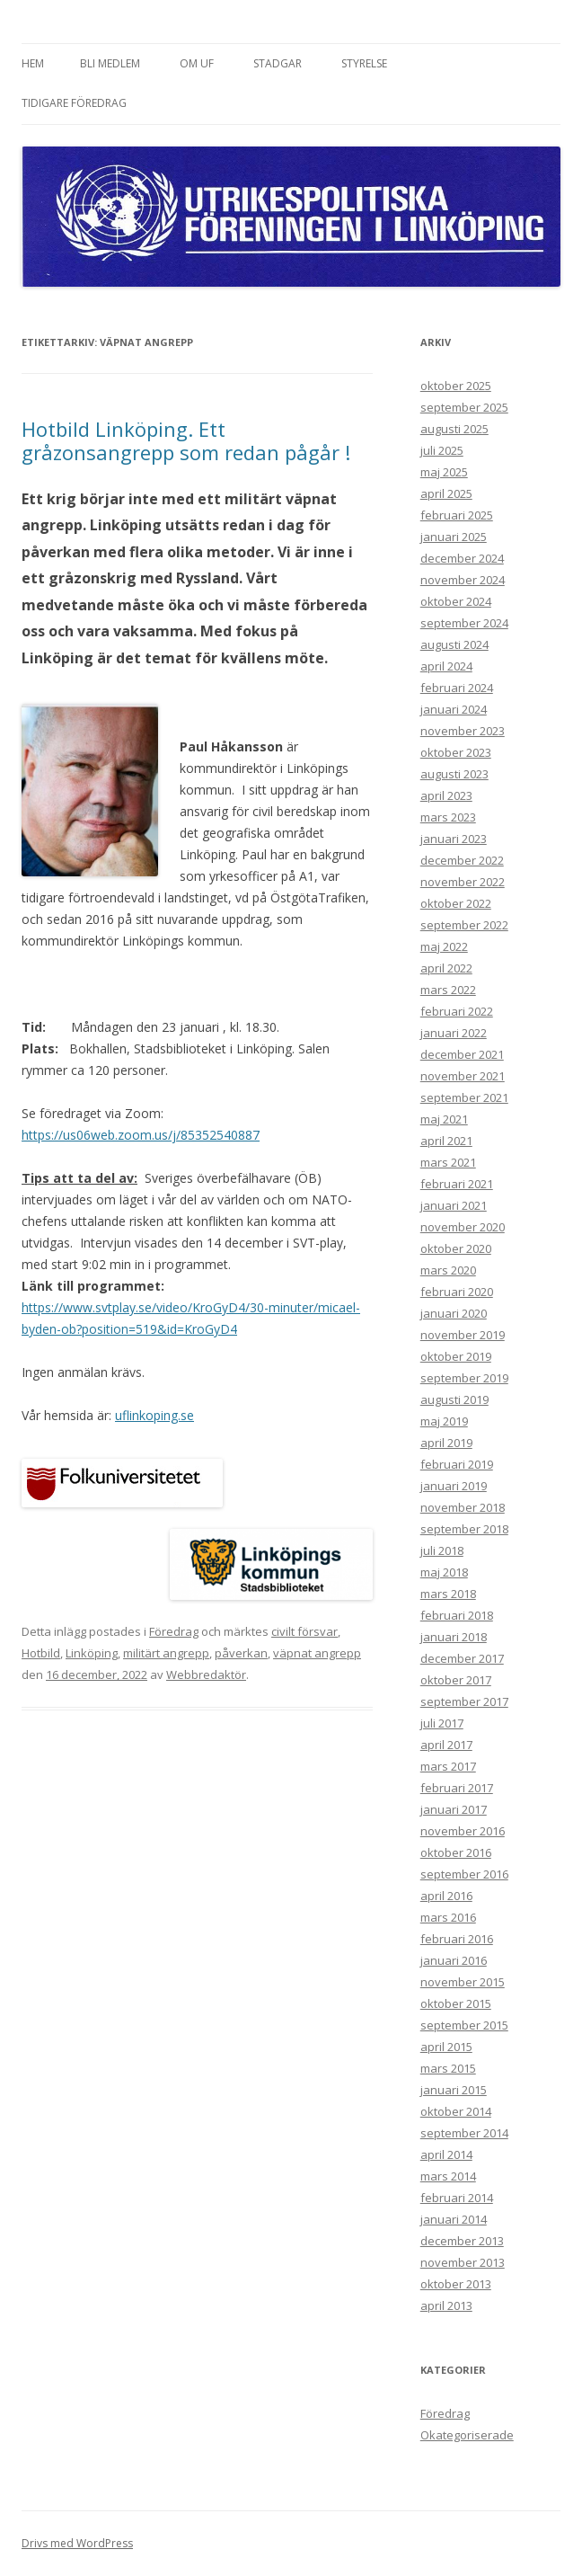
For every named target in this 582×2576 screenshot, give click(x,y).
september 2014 (464, 2133)
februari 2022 (456, 1011)
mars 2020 (448, 1270)
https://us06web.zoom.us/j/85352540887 (141, 1134)
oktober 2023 (455, 752)
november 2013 (462, 2262)
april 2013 (446, 2305)
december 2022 (462, 860)
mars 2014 (448, 2176)
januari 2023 (453, 839)
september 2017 (464, 1701)
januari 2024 (453, 709)
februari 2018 (456, 1615)
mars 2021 (448, 1162)
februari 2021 (456, 1184)
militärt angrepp (166, 1653)
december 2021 (462, 1054)
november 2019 (462, 1335)
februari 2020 (456, 1292)
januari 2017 (453, 1809)
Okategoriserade (467, 2435)
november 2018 (462, 1507)
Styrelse (364, 63)
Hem (33, 63)
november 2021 (462, 1076)
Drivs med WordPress (77, 2543)
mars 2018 (448, 1594)
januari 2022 (453, 1033)
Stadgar (277, 63)
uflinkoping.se (154, 1415)
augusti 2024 (454, 644)
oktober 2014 (455, 2111)
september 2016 (464, 1874)
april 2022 (446, 968)
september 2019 (464, 1378)
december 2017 (462, 1658)
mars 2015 (448, 2068)
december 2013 (462, 2241)
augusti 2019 (454, 1399)
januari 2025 (453, 537)
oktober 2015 (455, 2003)
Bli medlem (110, 63)
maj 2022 (444, 946)
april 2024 (446, 666)
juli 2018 (441, 1550)
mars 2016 (448, 1917)
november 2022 (462, 882)
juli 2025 (441, 450)
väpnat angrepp (317, 1653)
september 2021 (464, 1097)
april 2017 (446, 1745)
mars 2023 (448, 817)
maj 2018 (444, 1572)
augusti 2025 (454, 429)
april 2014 (446, 2154)
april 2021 (446, 1141)
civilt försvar (304, 1631)
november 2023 (462, 731)
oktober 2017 (455, 1680)
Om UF (197, 63)
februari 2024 (456, 688)
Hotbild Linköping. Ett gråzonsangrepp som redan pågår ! (186, 440)
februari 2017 (456, 1788)
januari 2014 (453, 2219)
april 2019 (446, 1443)
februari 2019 (456, 1464)
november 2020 (462, 1227)
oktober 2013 (455, 2284)
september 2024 (464, 623)
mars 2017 (448, 1766)
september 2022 (464, 925)
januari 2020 (453, 1313)
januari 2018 (453, 1637)
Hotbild (41, 1653)
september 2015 (464, 2025)
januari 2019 (453, 1486)
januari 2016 (453, 1960)
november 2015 (462, 1982)
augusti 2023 (454, 774)
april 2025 (446, 493)
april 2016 (446, 1896)
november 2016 (462, 1831)
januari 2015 (453, 2090)
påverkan (241, 1653)
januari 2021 (453, 1205)
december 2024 (462, 558)
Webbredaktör (206, 1674)
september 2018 (464, 1529)
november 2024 (462, 580)
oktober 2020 (455, 1248)
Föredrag (173, 1631)
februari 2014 (456, 2198)
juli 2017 (441, 1723)
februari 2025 (456, 515)
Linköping (92, 1653)
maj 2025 (444, 472)
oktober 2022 (455, 903)
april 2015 (446, 2047)
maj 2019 (444, 1421)
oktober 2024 (455, 601)
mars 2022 (448, 990)
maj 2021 (444, 1119)
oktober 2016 (455, 1852)
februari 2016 (456, 1939)
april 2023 (446, 795)
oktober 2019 (455, 1356)
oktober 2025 (455, 386)
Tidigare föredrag (74, 103)
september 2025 (464, 407)
